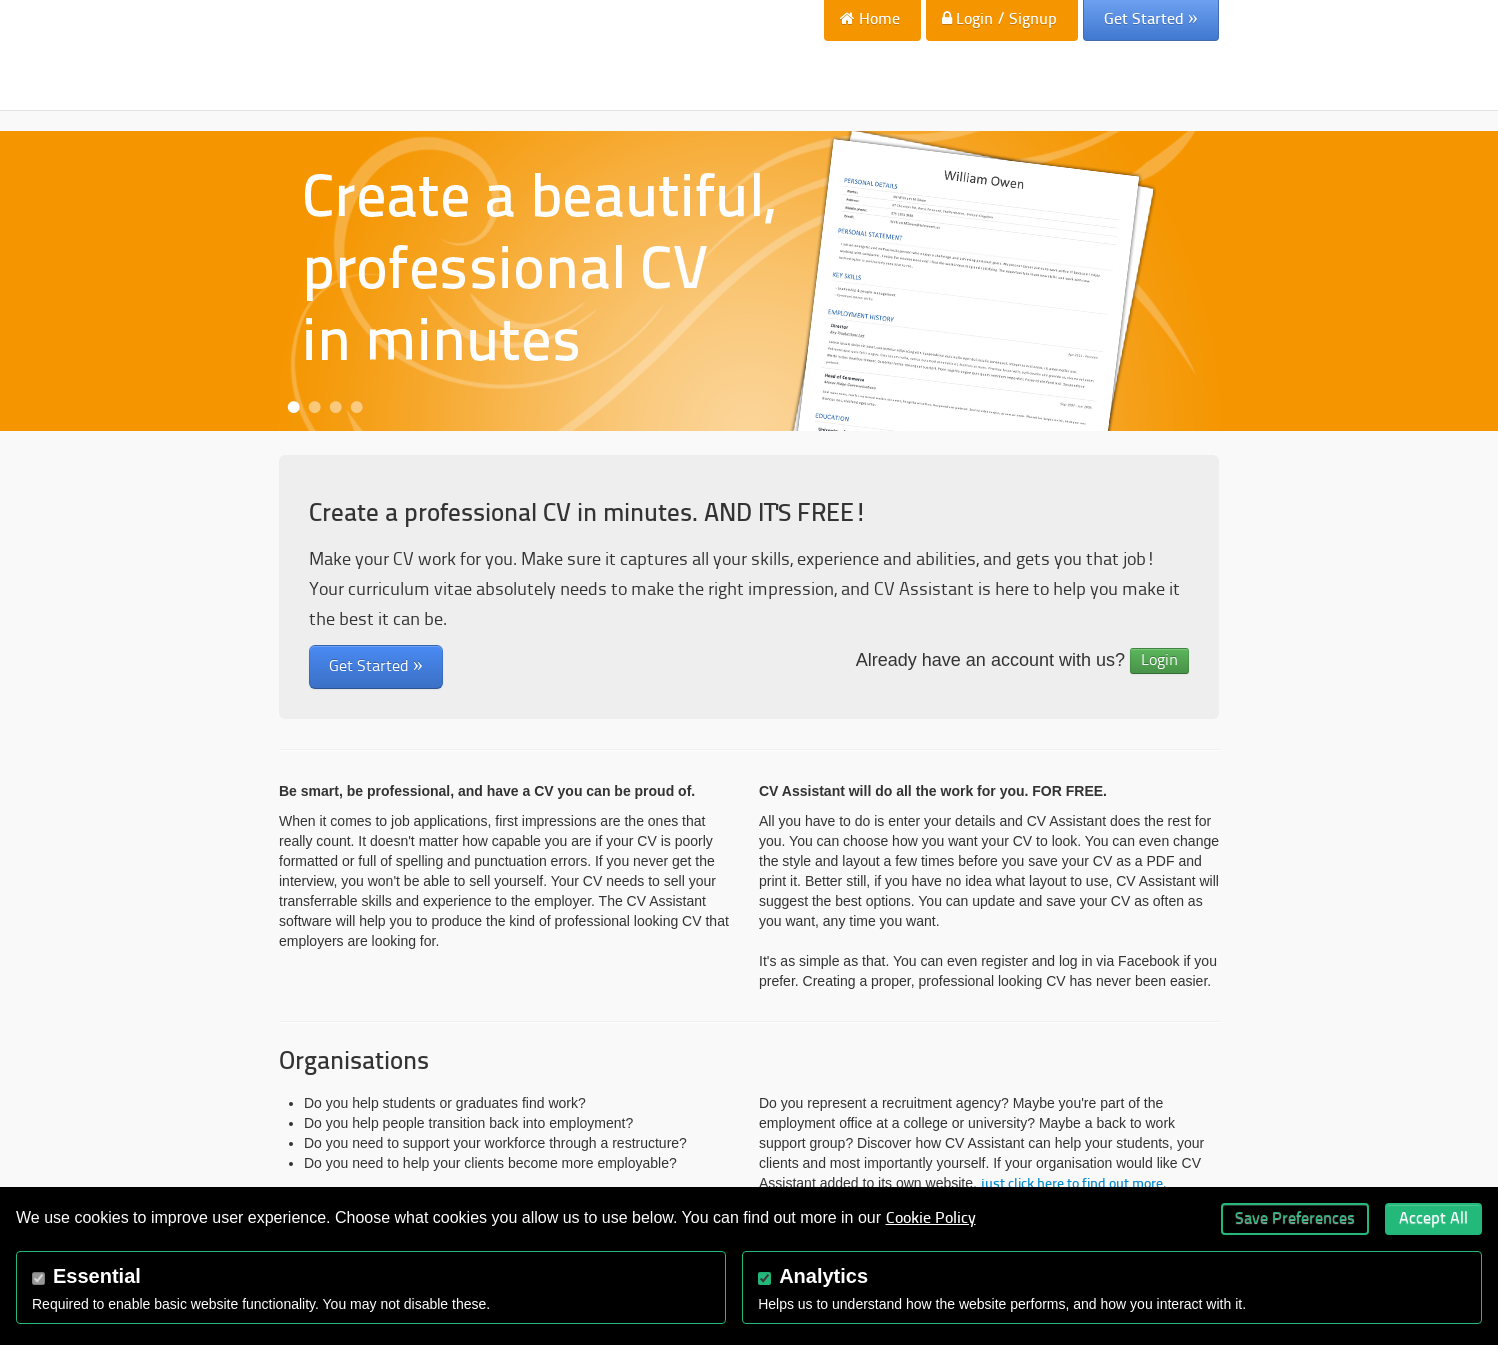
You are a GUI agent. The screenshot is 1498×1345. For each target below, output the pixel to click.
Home (870, 19)
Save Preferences (1295, 1219)
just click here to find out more (1072, 1184)
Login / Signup (999, 19)
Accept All (1433, 1219)
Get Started (1151, 19)
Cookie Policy (931, 1219)
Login (1159, 661)
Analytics (823, 1276)
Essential (97, 1276)
